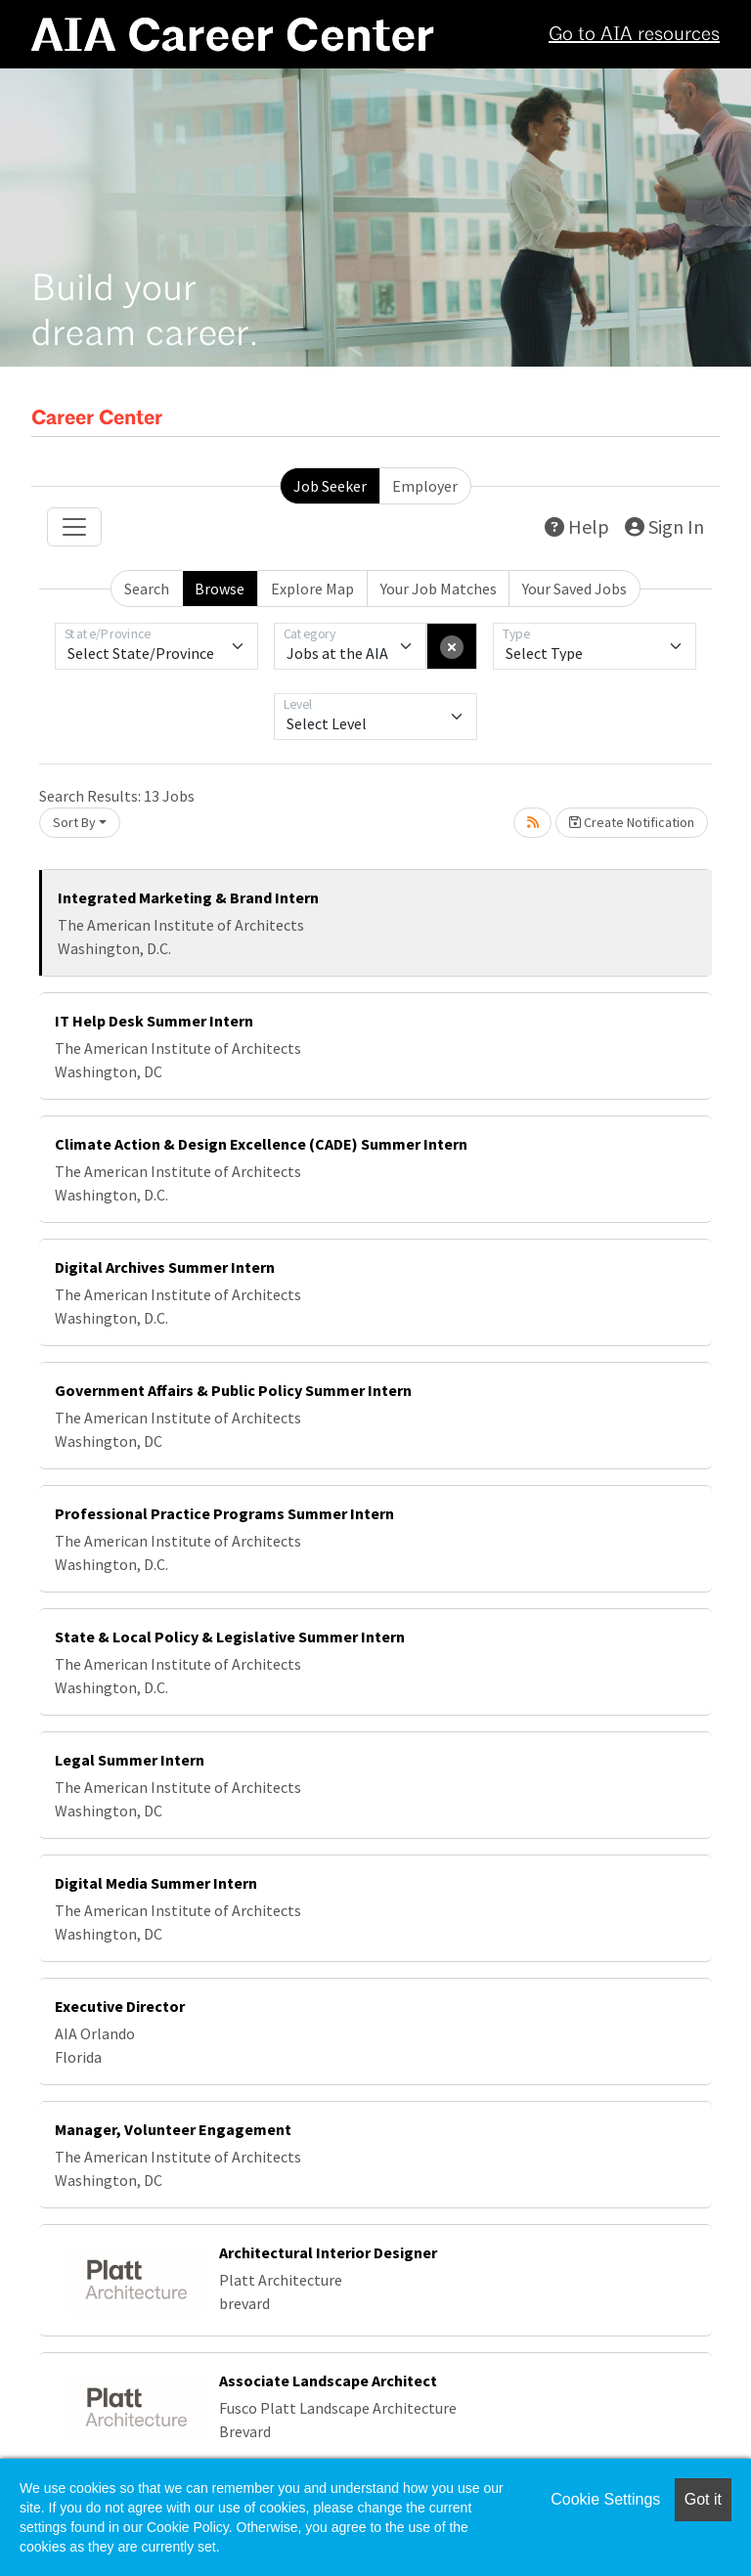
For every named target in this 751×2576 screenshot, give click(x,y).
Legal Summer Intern (129, 1759)
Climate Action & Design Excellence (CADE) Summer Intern (261, 1144)
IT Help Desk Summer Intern (154, 1020)
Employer (425, 486)
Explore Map (312, 588)
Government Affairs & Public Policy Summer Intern (233, 1390)
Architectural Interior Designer (328, 2252)
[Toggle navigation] (74, 526)
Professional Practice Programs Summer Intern (224, 1513)
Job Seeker (330, 486)
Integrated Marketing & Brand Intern (188, 897)
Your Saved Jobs (574, 588)
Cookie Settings (605, 2499)
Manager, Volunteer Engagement (173, 2129)
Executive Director (120, 2006)
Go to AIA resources (634, 35)
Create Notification (631, 822)
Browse (219, 588)
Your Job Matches (438, 588)
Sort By (74, 822)
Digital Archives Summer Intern (165, 1267)
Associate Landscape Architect (328, 2380)
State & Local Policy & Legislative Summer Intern (230, 1636)
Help (577, 526)
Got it (703, 2499)
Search (146, 588)
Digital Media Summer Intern (156, 1883)
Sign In (664, 526)
